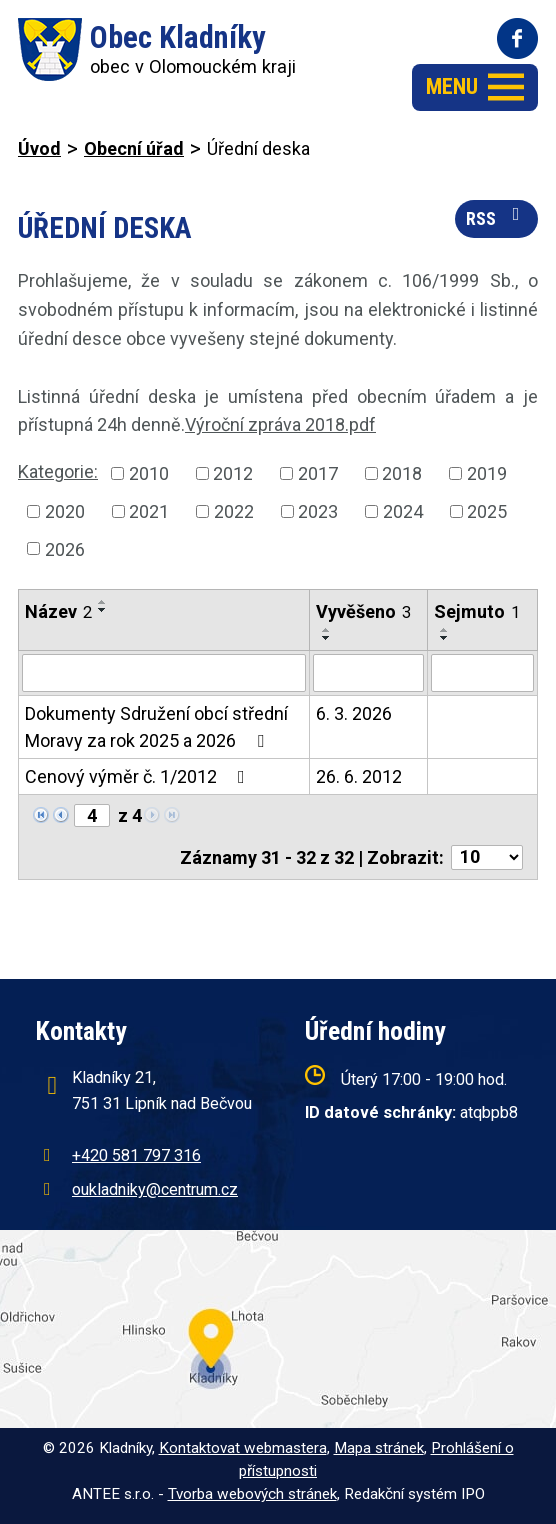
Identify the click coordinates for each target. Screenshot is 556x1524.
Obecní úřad (134, 148)
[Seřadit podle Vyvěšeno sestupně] (327, 638)
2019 (487, 473)
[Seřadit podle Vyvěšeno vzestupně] (327, 630)
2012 (233, 473)
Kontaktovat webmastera (243, 1448)
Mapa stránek (379, 1448)
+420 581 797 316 (136, 1155)
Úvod (39, 148)
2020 (65, 511)
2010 (149, 473)
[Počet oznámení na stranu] (487, 857)
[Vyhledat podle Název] (164, 673)
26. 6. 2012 (359, 776)
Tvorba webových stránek (252, 1494)
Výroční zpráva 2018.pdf (280, 424)
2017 (318, 473)
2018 (402, 473)
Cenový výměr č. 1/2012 (139, 776)
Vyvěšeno (363, 611)
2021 (149, 511)
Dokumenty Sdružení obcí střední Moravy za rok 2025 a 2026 (156, 727)
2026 (65, 548)
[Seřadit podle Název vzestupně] (103, 602)
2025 (487, 511)
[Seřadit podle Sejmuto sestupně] (445, 638)
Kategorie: (58, 471)
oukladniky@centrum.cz (155, 1189)
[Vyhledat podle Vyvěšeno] (369, 673)
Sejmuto (477, 611)
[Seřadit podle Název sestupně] (103, 610)
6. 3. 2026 (354, 713)
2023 (318, 511)
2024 (403, 511)
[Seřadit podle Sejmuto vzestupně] (445, 630)
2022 (234, 511)
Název (58, 611)
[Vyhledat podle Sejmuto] (482, 673)
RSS (497, 217)
